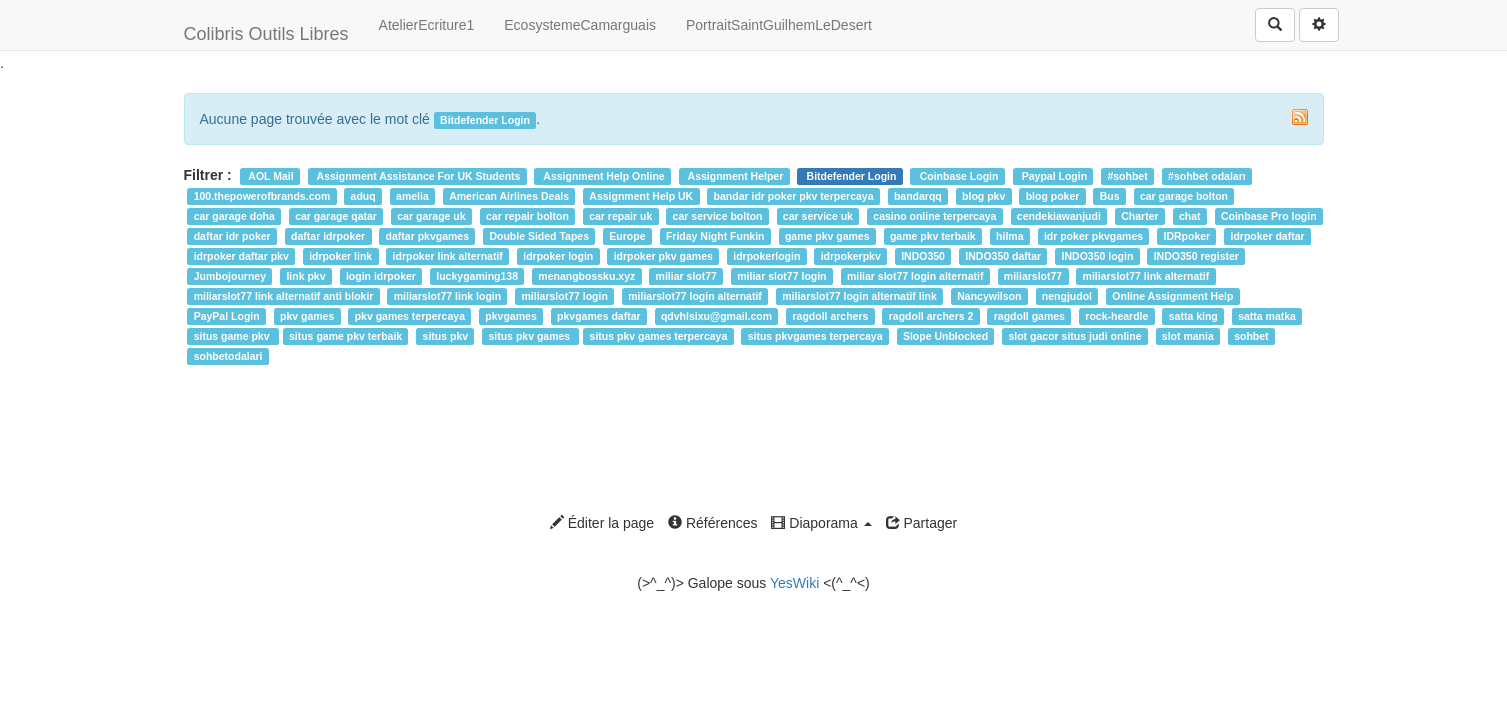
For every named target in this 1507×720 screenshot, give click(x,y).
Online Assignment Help (1172, 296)
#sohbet (1127, 176)
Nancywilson (989, 296)
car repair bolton (527, 216)
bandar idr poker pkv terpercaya (794, 196)
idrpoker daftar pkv (241, 256)
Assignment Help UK (641, 196)
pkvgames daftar (598, 316)
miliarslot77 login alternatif (695, 296)
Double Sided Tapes (539, 236)
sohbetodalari (228, 356)
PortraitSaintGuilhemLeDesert (779, 25)
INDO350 (923, 256)
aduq (363, 196)
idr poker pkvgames (1093, 236)
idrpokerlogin (766, 256)
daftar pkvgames (427, 236)
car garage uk (431, 216)
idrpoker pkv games (663, 256)
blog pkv (983, 196)
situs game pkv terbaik (345, 336)
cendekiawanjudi (1059, 216)
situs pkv (446, 336)
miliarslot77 (1033, 276)
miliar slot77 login (781, 276)
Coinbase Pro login (1269, 216)
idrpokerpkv (851, 256)
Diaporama (821, 523)
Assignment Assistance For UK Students (417, 176)
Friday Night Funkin (715, 236)
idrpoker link (340, 256)
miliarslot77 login (565, 296)
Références (712, 523)
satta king (1193, 316)
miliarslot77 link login (447, 296)
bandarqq (918, 196)
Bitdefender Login (850, 176)
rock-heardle (1116, 316)
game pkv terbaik (933, 236)
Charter (1139, 216)
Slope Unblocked (945, 336)
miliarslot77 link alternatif (1146, 276)
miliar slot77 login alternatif (915, 276)
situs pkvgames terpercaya (815, 336)
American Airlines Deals (509, 196)
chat (1190, 216)
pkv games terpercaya (410, 316)
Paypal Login (1053, 176)
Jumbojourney (230, 276)
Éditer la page (602, 523)
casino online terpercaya (934, 216)
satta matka (1267, 316)
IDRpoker (1186, 236)
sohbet (1251, 336)
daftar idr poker (232, 236)
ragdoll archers (831, 316)
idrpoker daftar (1268, 236)
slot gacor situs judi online (1074, 336)
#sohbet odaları (1207, 176)
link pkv (305, 276)
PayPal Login (227, 316)
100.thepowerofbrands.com (262, 196)
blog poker (1053, 196)
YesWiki (794, 583)
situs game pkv (233, 336)
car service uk (818, 216)
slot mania (1188, 336)
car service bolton (718, 216)
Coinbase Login (958, 176)
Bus (1110, 196)
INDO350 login (1098, 256)
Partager (922, 523)
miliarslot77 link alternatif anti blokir (284, 296)
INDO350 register (1196, 256)
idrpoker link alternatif (448, 256)
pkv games (307, 316)
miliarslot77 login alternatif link (859, 296)
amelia (412, 196)
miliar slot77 (686, 276)
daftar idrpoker (328, 236)
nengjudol (1067, 296)
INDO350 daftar (1003, 256)
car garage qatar (336, 216)
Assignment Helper (734, 176)
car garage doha (234, 216)
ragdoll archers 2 (931, 316)
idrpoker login (558, 256)
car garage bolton (1184, 196)
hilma (1009, 236)
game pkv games (827, 236)
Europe (627, 236)
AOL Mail (270, 176)
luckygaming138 (477, 276)
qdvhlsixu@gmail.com (716, 316)
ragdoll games (1029, 316)
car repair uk (620, 216)
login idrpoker (381, 276)
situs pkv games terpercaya (659, 336)
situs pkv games (530, 336)
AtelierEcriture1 (427, 25)
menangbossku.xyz (586, 276)
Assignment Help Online (603, 176)
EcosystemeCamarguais (580, 25)
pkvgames (510, 316)
